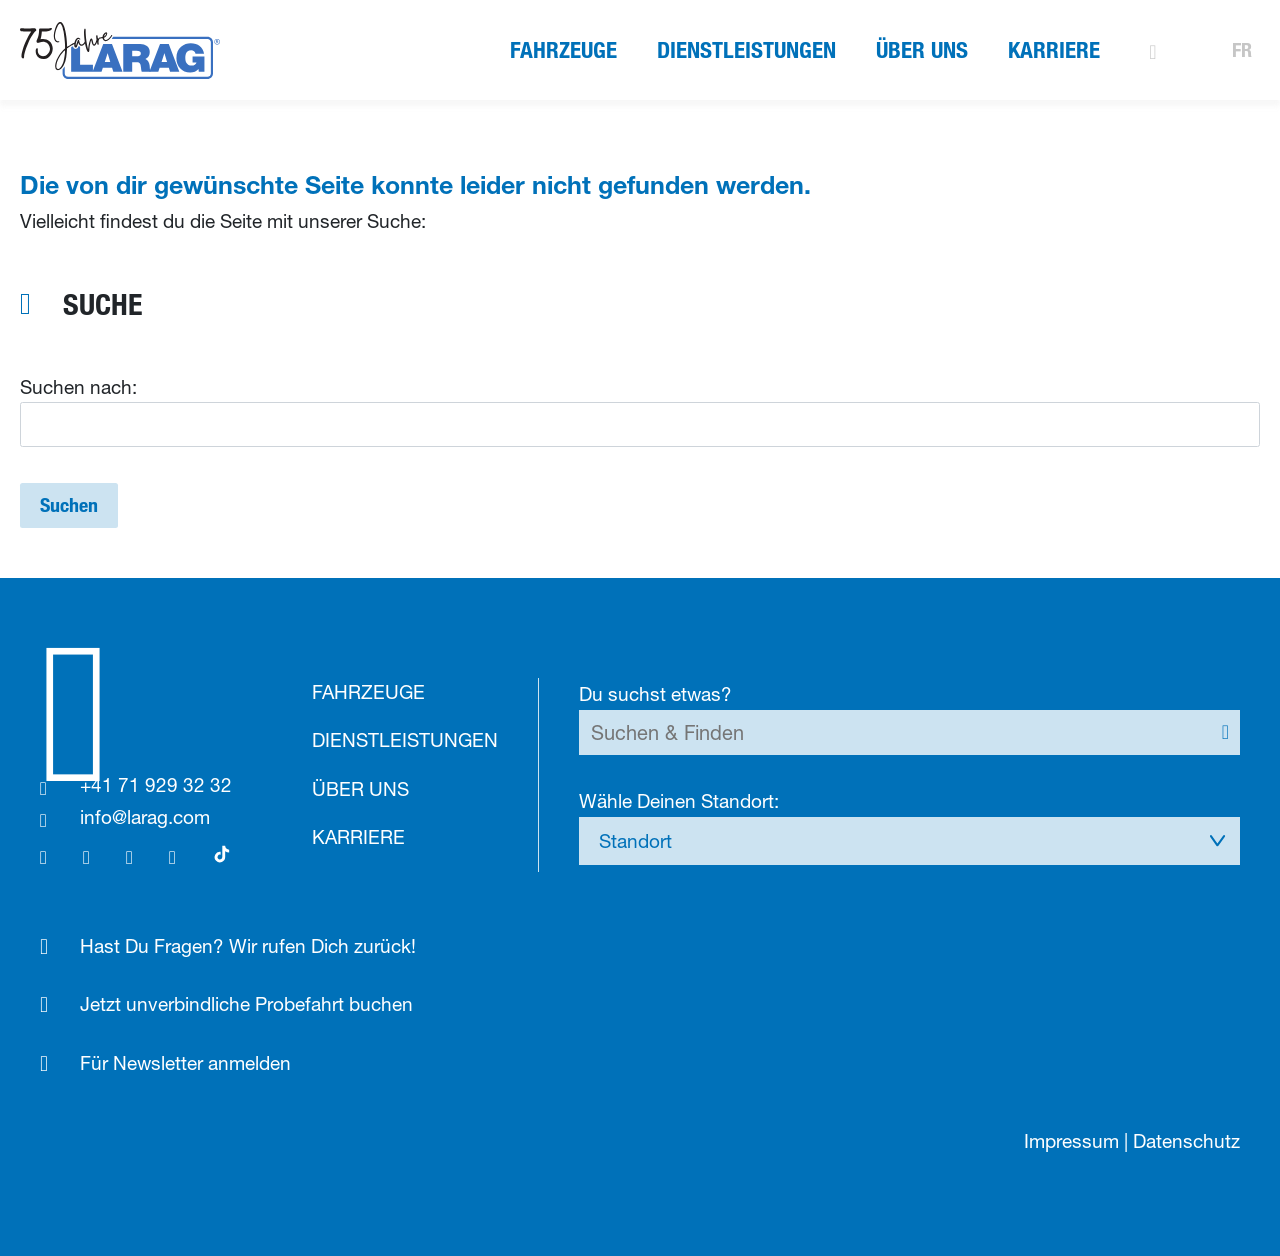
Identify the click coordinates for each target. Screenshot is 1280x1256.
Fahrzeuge (563, 50)
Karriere (1054, 50)
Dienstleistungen (746, 50)
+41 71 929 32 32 (156, 785)
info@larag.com (145, 817)
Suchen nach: (78, 387)
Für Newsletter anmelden (185, 1063)
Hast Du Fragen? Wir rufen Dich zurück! (248, 946)
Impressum (1071, 1141)
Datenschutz (1186, 1141)
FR (1242, 50)
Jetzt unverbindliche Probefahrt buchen (246, 1004)
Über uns (922, 50)
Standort (635, 841)
